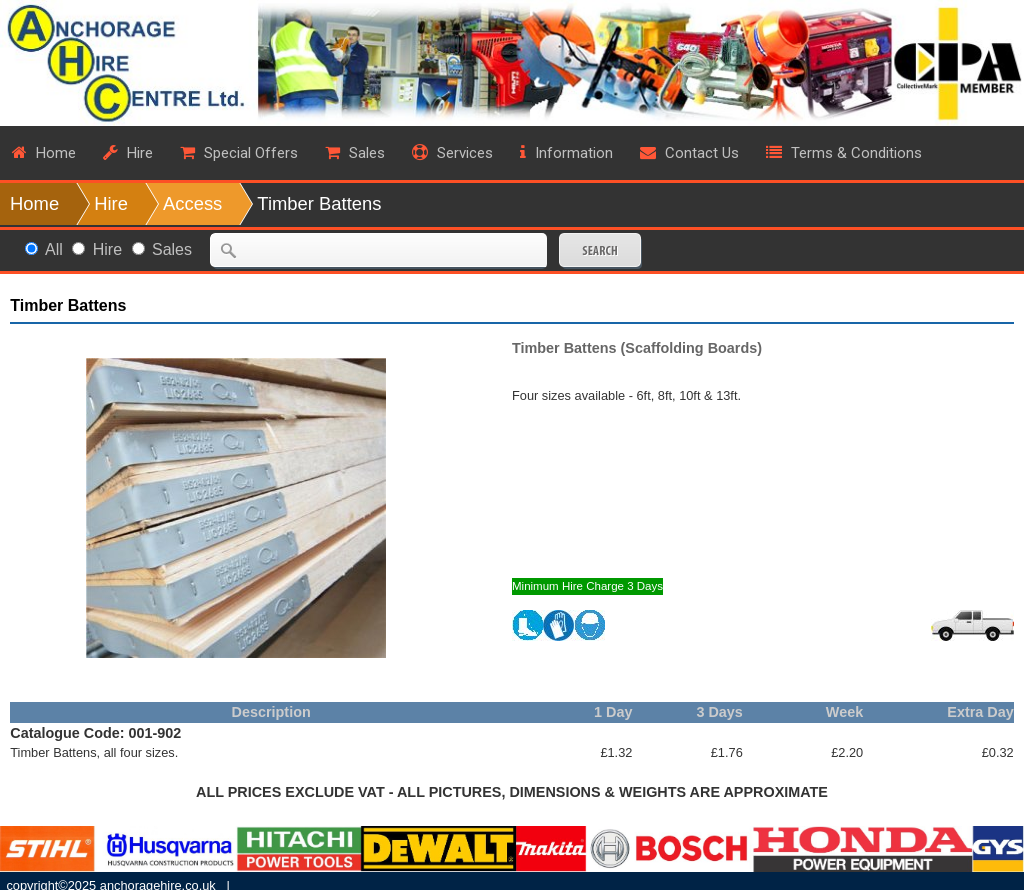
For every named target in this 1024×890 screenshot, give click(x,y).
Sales (172, 249)
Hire (111, 203)
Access (192, 203)
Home (34, 203)
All (54, 249)
